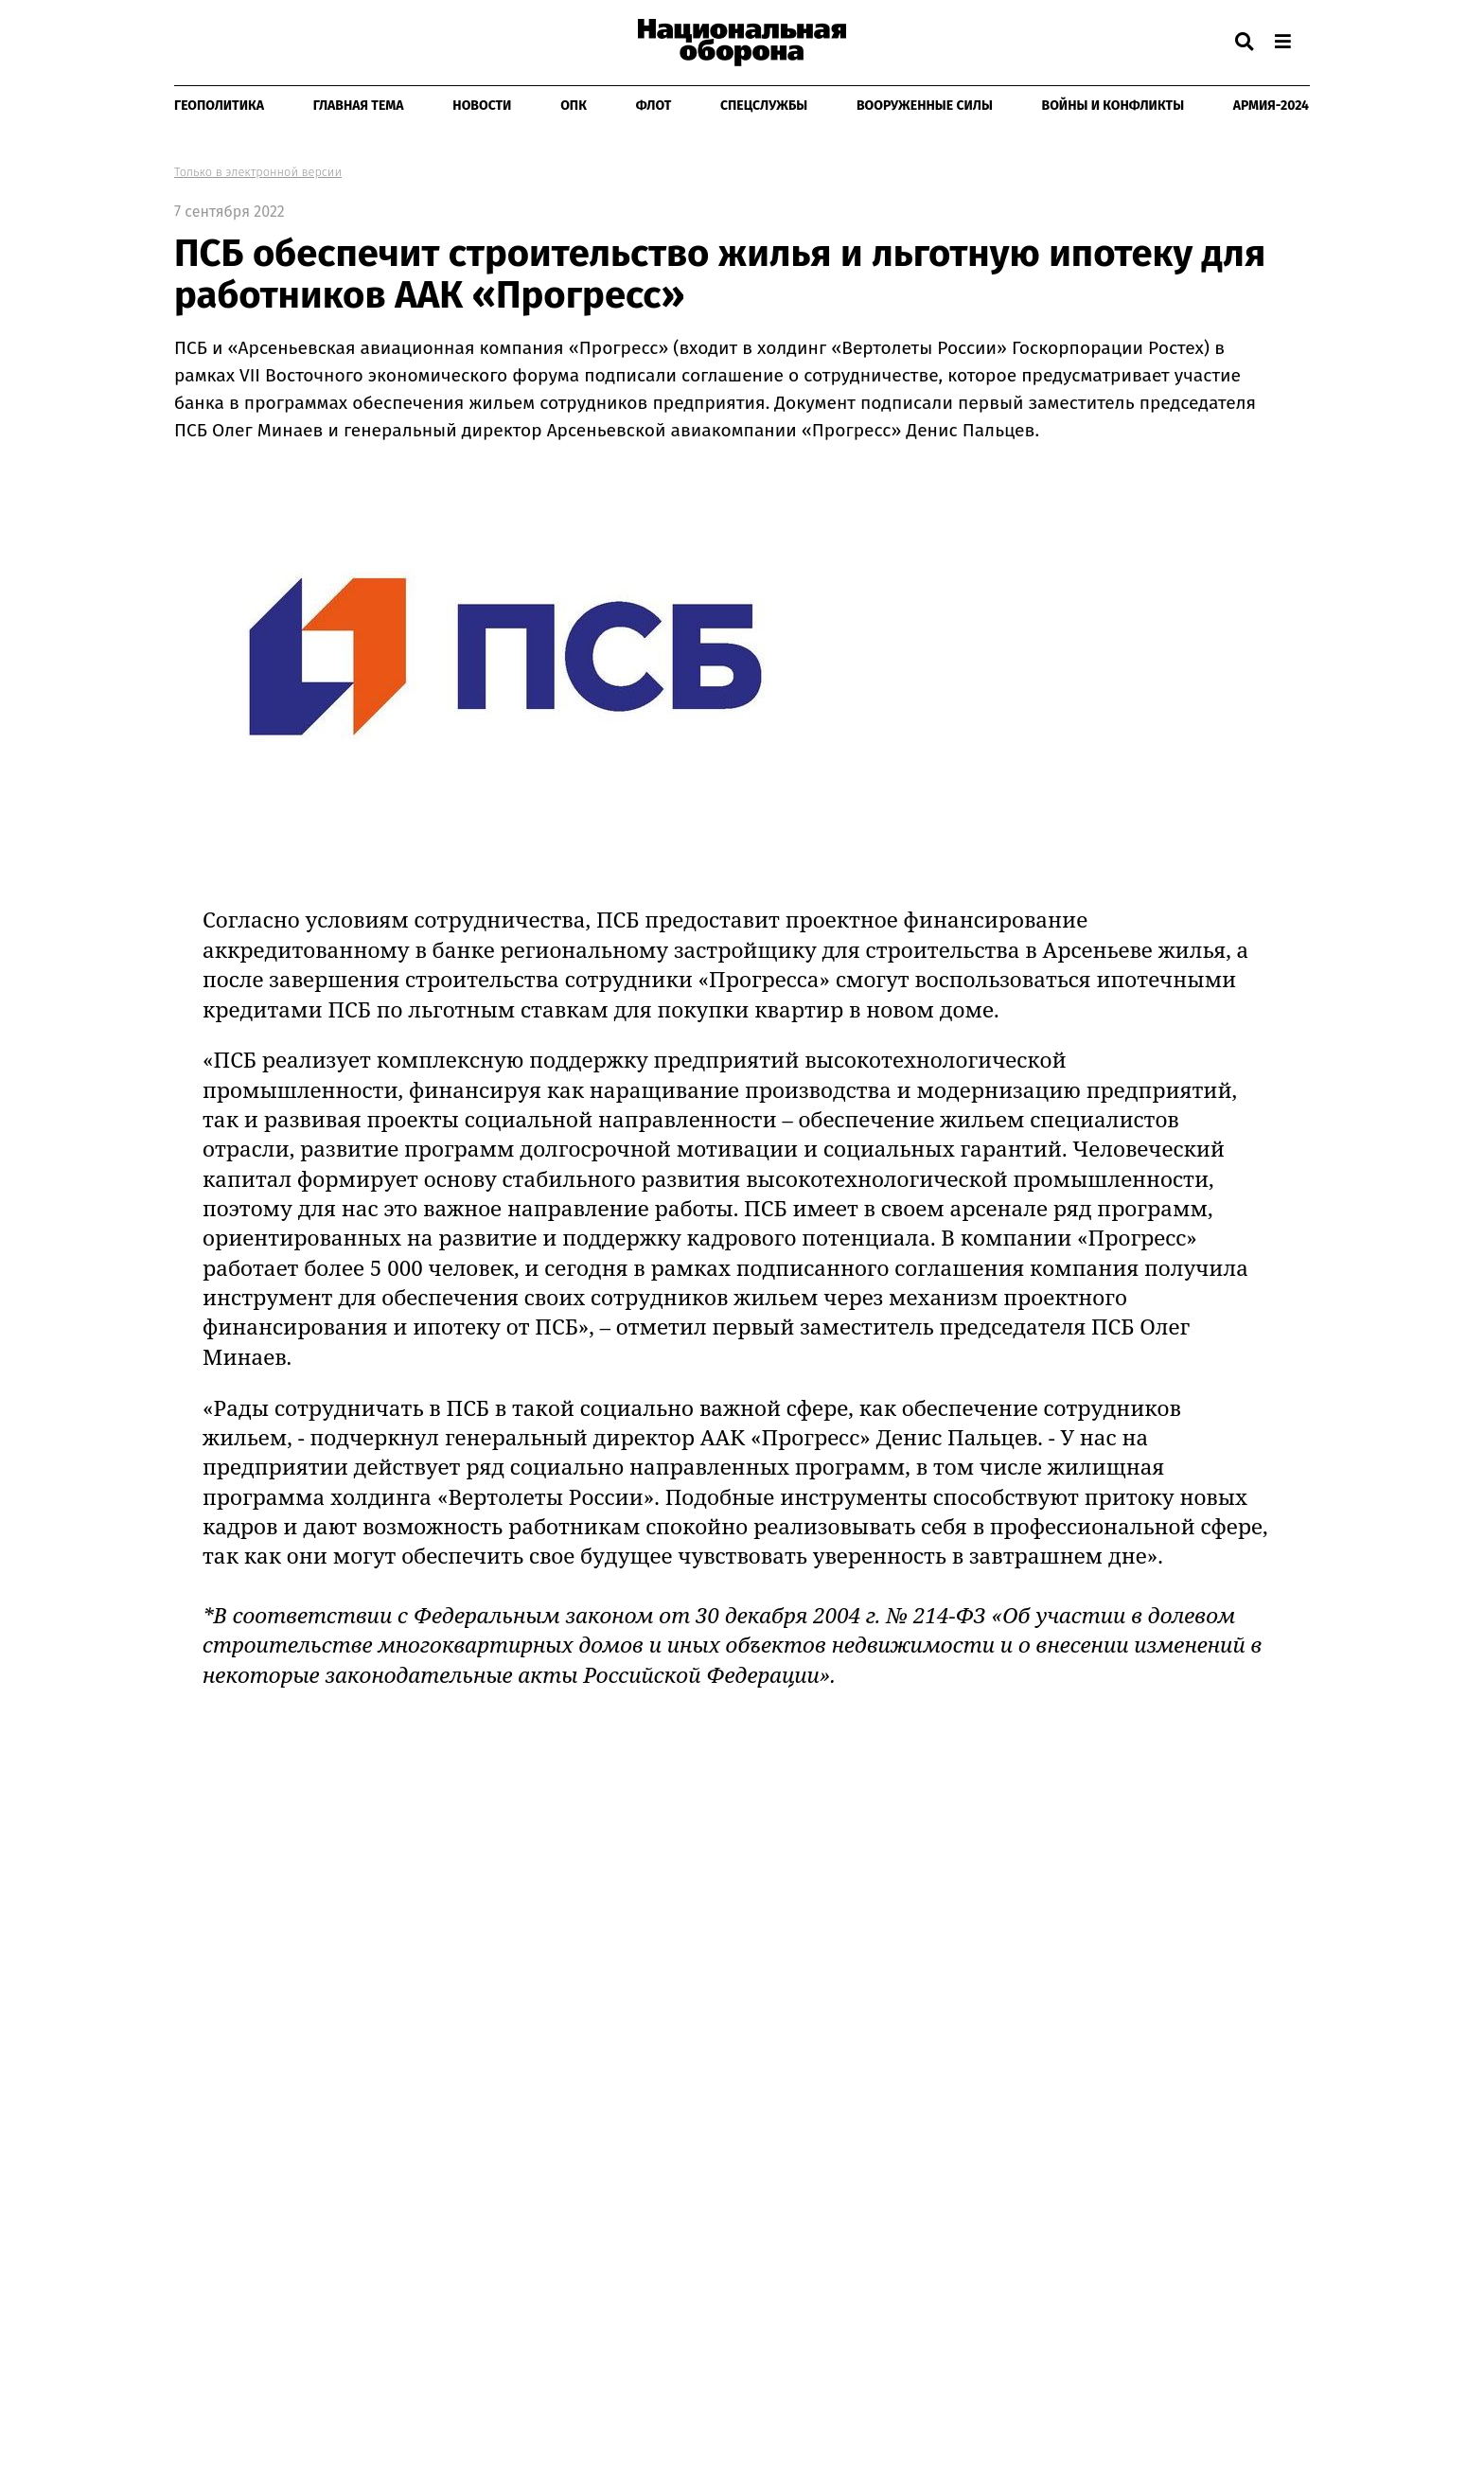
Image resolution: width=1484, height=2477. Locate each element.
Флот (654, 105)
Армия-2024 (1271, 105)
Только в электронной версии (258, 172)
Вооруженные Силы (925, 105)
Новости (481, 105)
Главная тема (358, 105)
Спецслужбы (763, 105)
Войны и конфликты (1113, 105)
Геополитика (219, 105)
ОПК (573, 105)
